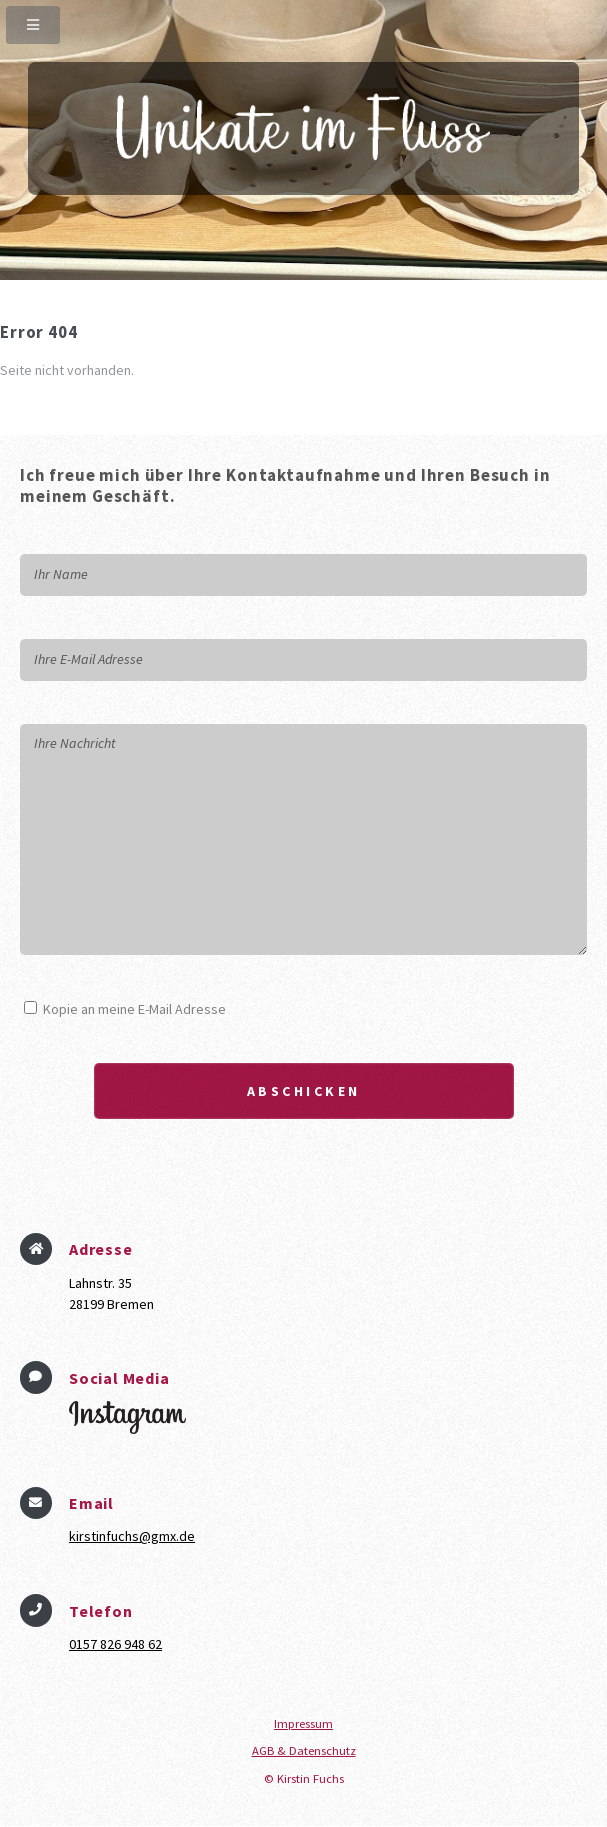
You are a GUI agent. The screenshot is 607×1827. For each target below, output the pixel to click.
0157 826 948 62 (115, 1644)
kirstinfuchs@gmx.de (132, 1536)
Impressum (303, 1723)
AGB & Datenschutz (304, 1750)
